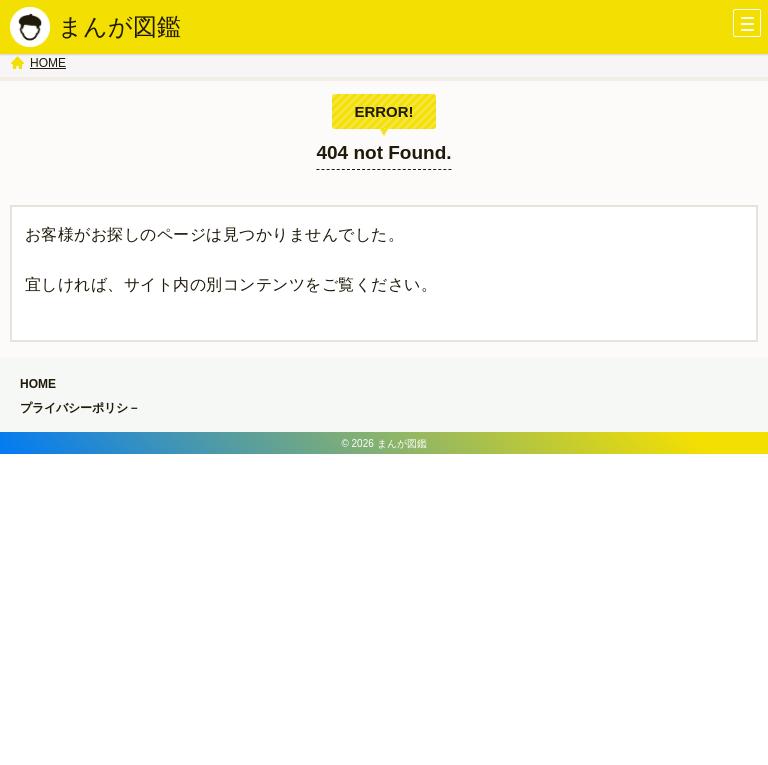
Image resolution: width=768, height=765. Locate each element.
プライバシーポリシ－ (80, 408)
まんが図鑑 (119, 26)
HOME (48, 63)
